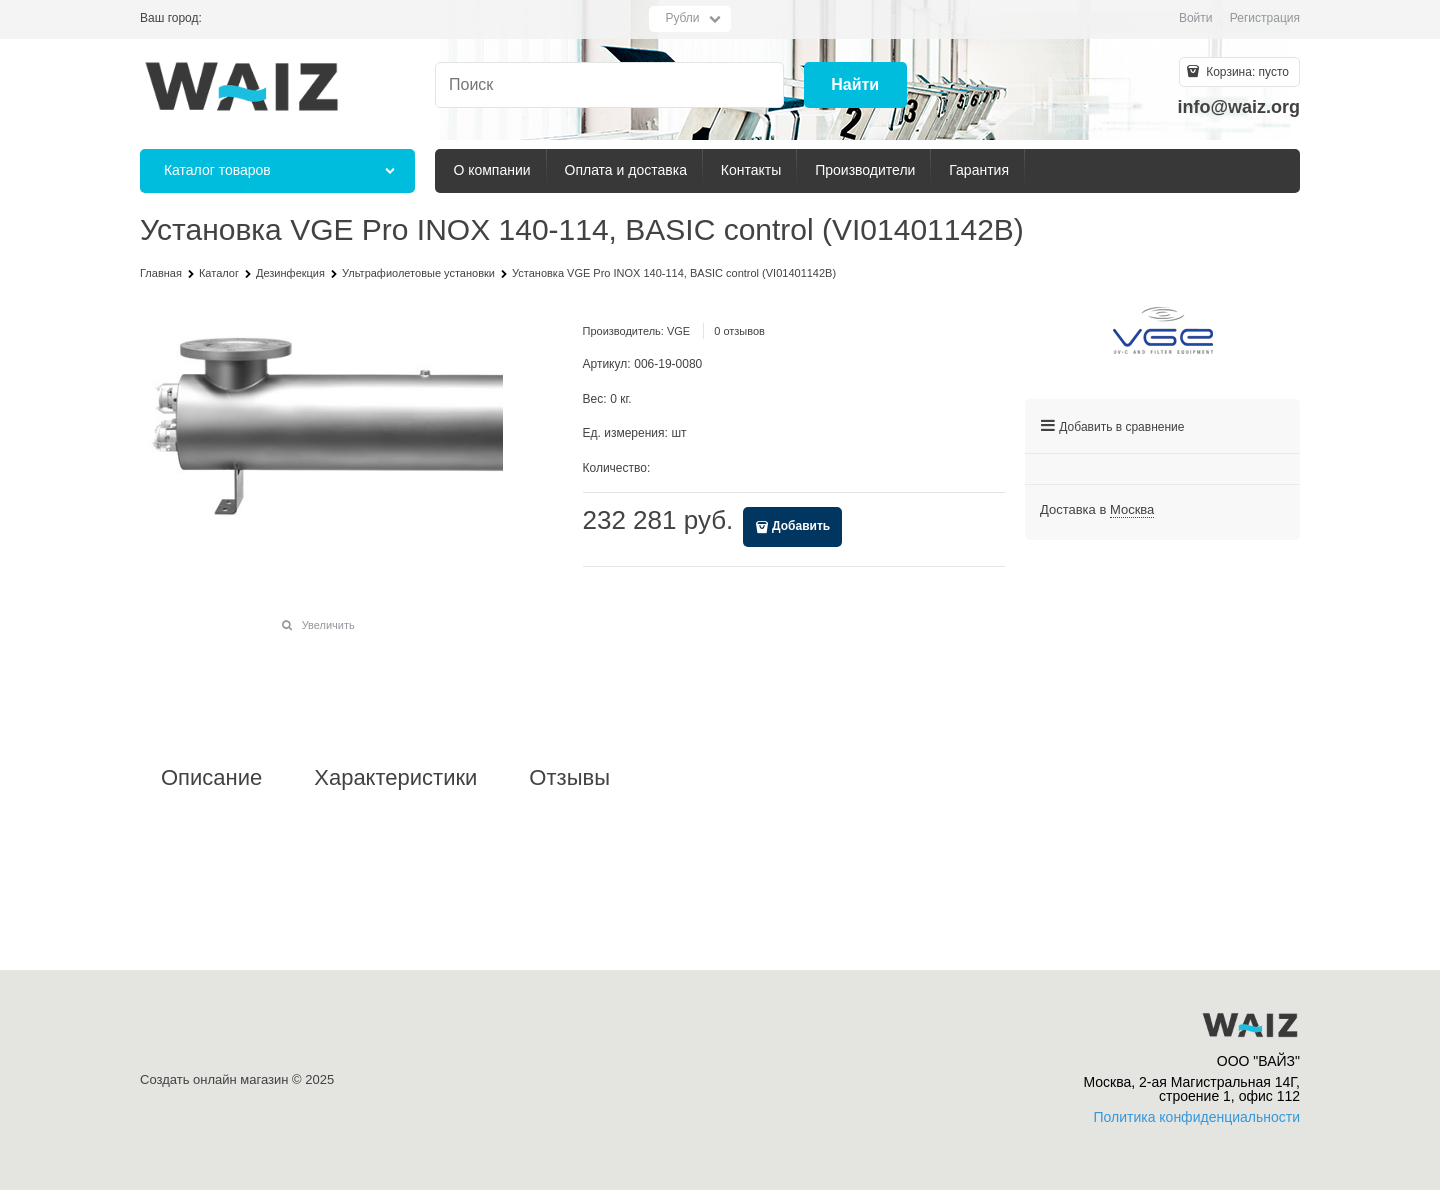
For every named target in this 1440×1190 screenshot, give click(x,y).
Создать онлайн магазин (214, 1079)
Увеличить (328, 625)
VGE (678, 331)
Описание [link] (211, 778)
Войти (1196, 18)
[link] (1132, 510)
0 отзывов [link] (739, 331)
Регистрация (1265, 18)
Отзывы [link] (569, 778)
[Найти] (855, 85)
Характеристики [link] (395, 778)
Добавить (801, 526)
